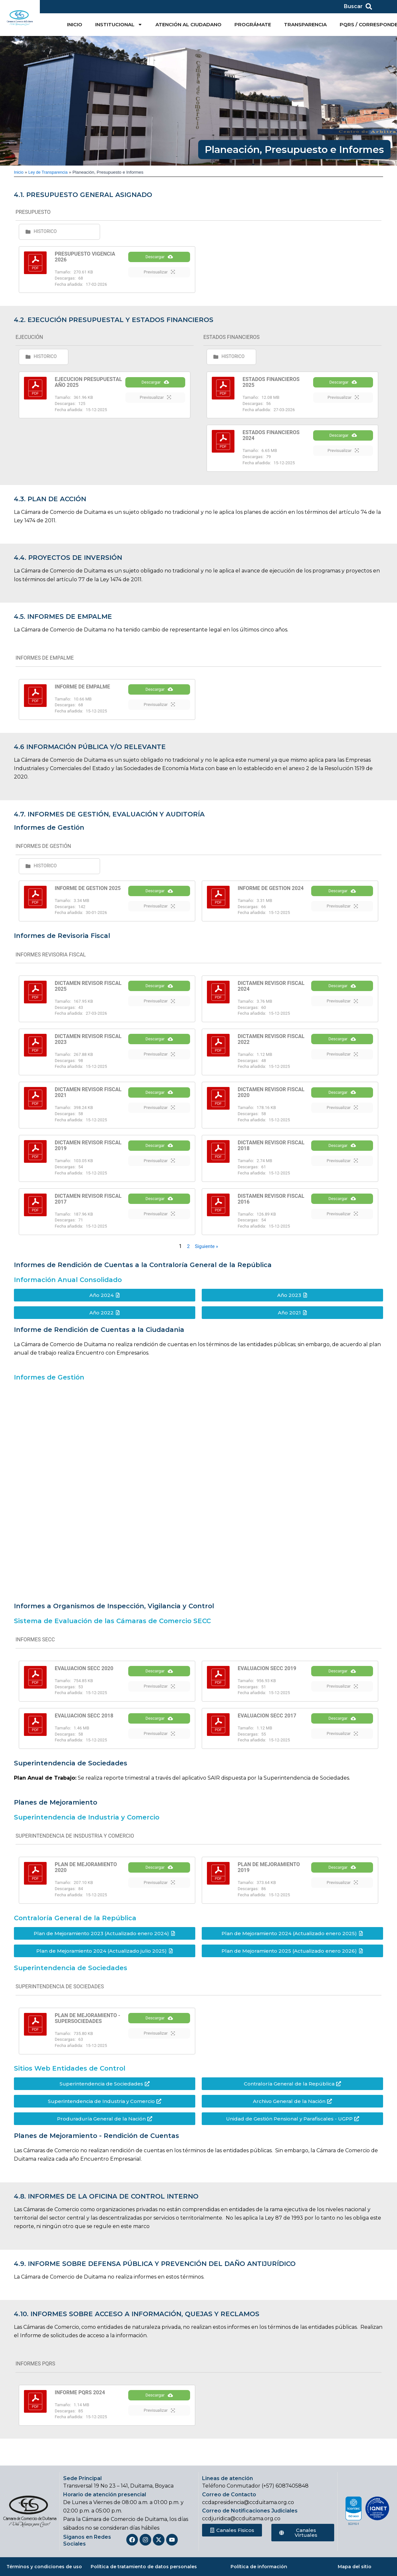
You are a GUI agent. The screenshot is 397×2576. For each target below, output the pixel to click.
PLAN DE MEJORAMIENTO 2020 (86, 1878)
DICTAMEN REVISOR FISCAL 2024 (271, 991)
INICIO (74, 24)
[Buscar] (369, 6)
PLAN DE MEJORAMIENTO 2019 (269, 1878)
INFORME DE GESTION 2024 (271, 891)
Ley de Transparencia (50, 172)
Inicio (19, 172)
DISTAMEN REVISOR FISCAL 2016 (271, 1204)
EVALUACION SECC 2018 (84, 1723)
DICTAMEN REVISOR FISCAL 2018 (271, 1151)
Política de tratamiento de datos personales (144, 2567)
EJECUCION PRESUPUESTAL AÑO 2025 (88, 382)
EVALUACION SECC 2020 (84, 1673)
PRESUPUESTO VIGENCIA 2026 (85, 257)
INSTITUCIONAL (118, 24)
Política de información (259, 2567)
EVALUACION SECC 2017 (267, 1723)
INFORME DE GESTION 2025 (88, 891)
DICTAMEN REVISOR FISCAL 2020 (271, 1097)
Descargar (159, 264)
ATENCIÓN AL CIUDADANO (188, 24)
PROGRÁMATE (252, 24)
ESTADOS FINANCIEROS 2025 (271, 382)
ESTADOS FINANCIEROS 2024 (271, 435)
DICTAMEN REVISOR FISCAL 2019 (88, 1151)
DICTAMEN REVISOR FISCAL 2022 (271, 1044)
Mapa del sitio (354, 2567)
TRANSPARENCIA (305, 24)
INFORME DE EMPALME (82, 687)
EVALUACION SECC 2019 (267, 1673)
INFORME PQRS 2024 (80, 2402)
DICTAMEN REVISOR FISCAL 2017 (88, 1204)
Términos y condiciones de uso (44, 2567)
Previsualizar (159, 279)
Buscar (353, 6)
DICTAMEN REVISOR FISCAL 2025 (88, 991)
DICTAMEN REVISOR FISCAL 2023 (88, 1044)
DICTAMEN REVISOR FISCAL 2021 (88, 1097)
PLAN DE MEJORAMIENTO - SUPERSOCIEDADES (87, 2028)
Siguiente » (206, 1251)
